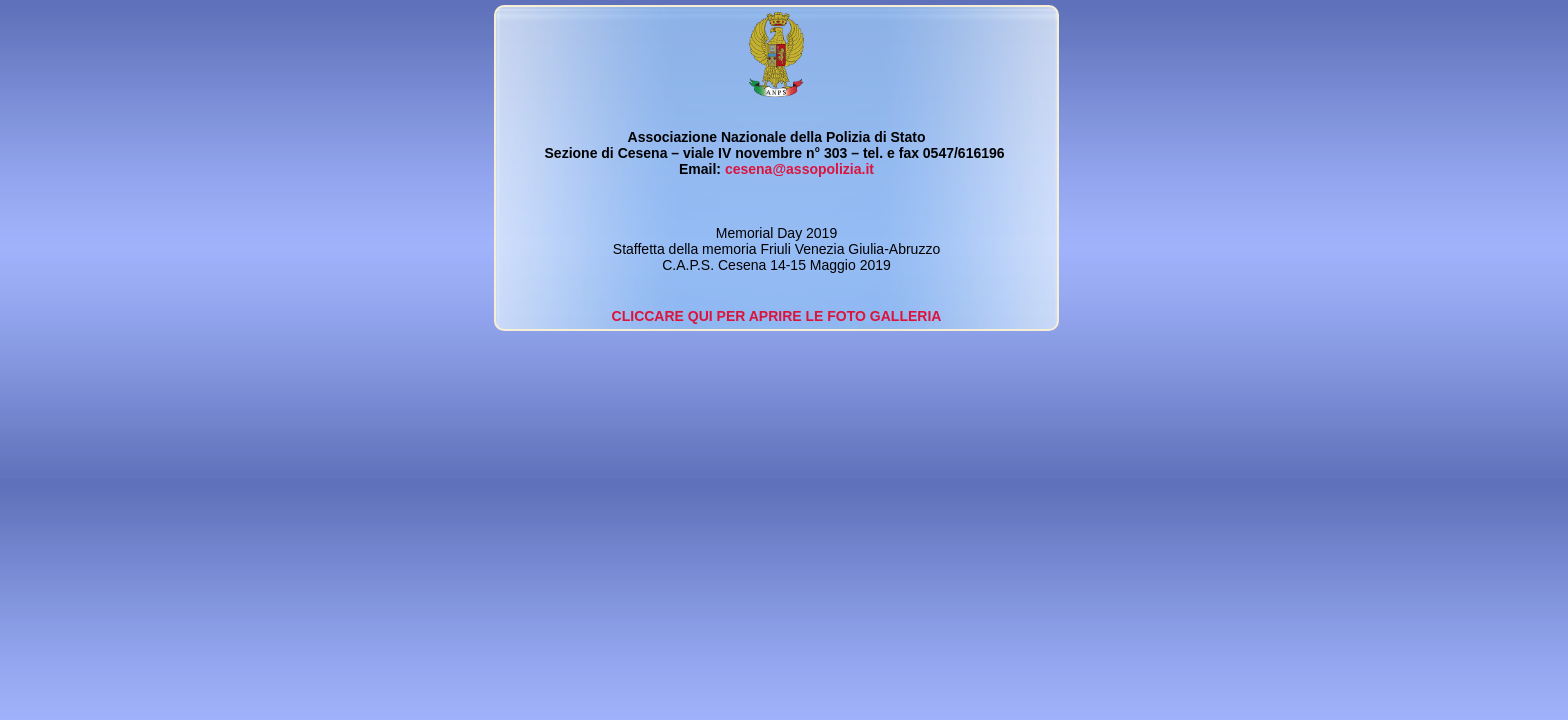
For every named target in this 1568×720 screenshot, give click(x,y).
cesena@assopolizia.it (799, 169)
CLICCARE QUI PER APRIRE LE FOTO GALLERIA (777, 316)
